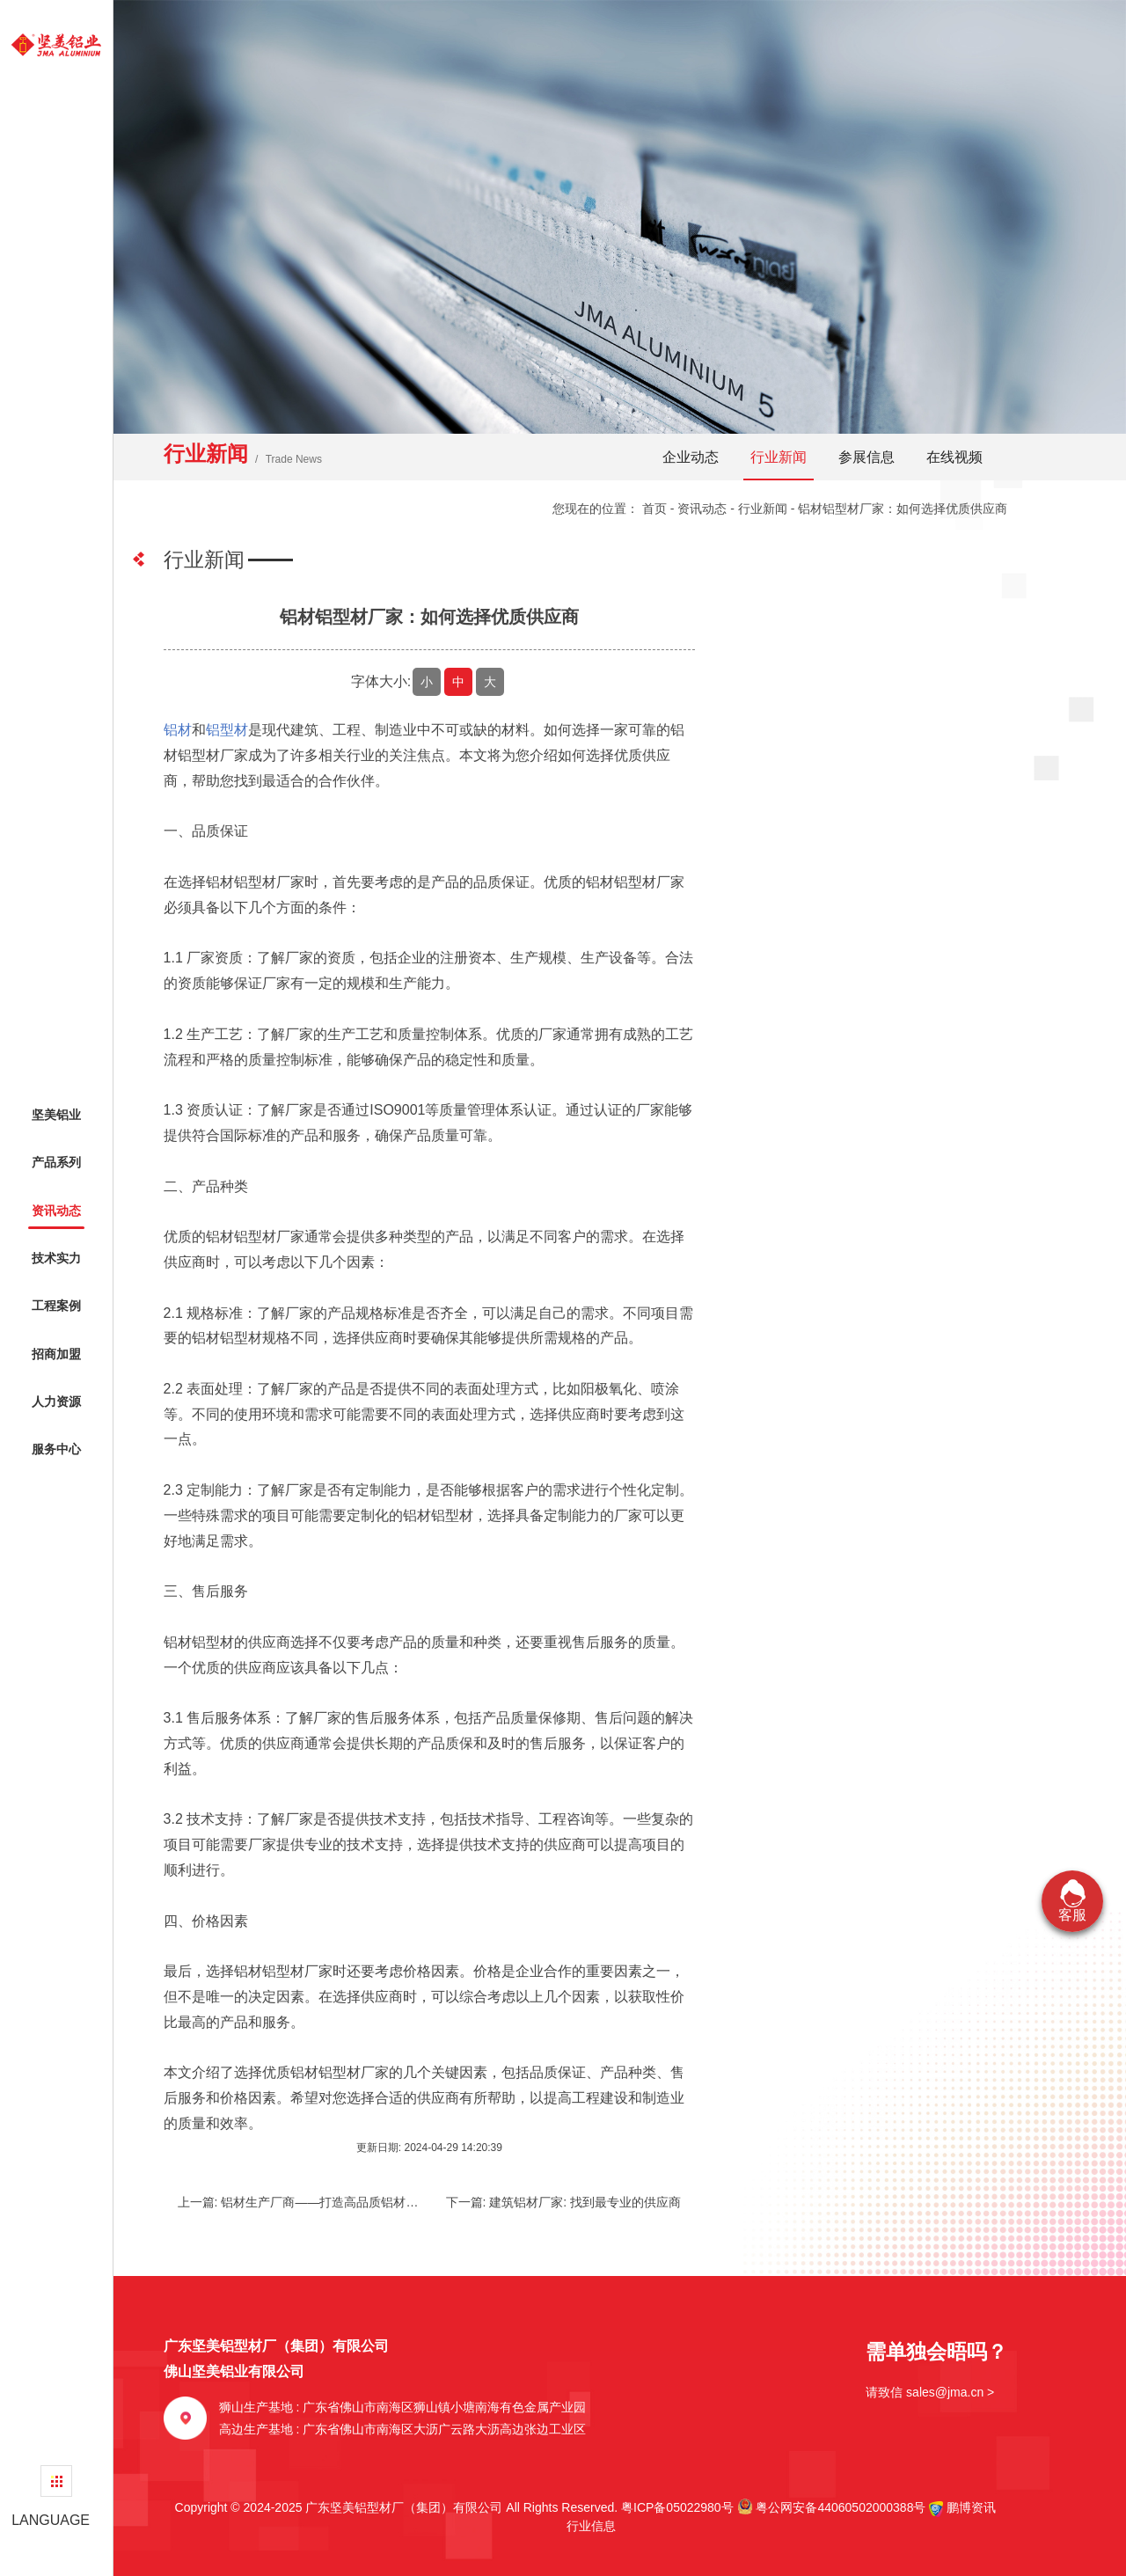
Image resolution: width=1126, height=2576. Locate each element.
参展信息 (866, 457)
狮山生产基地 (403, 2407)
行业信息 (585, 2526)
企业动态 (690, 457)
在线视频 (954, 457)
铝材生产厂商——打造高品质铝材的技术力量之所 (356, 2202)
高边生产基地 (403, 2429)
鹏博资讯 (971, 2507)
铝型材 (227, 729)
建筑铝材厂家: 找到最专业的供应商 (585, 2202)
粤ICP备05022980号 (677, 2507)
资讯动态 (702, 508)
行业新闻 (778, 457)
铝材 (178, 729)
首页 (654, 508)
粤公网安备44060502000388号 (831, 2506)
